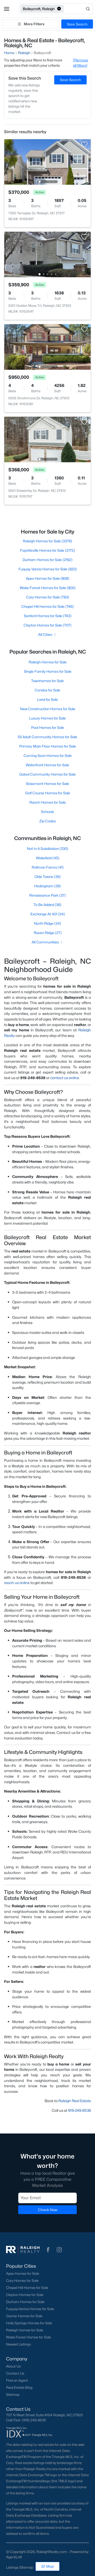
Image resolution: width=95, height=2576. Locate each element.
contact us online (64, 1078)
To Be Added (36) (47, 904)
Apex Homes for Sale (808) (47, 578)
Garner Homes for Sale (24, 2316)
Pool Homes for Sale (47, 727)
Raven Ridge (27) (48, 933)
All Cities (47, 634)
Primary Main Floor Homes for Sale (47, 746)
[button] (6, 8)
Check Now (47, 2209)
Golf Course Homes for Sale (47, 793)
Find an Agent (17, 2380)
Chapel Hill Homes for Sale (27, 2288)
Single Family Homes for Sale (47, 671)
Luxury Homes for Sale (47, 718)
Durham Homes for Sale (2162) (47, 560)
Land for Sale (47, 699)
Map (47, 2566)
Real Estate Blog (19, 2387)
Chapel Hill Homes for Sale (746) (47, 606)
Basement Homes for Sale (47, 783)
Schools (47, 811)
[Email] (47, 2197)
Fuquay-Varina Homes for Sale (30, 2309)
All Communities (47, 942)
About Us (13, 2366)
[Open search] (79, 9)
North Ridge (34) (47, 923)
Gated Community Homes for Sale (47, 774)
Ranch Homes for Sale (47, 802)
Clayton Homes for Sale (24, 2295)
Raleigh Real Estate (74, 2101)
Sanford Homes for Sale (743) (47, 616)
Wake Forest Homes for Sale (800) (47, 588)
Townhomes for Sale (47, 681)
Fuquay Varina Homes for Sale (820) (47, 569)
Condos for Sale (47, 690)
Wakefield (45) (47, 858)
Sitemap (13, 2395)
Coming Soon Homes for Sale (48, 755)
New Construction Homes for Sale (47, 709)
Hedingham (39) (47, 886)
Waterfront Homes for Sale (47, 765)
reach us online (17, 1583)
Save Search (77, 24)
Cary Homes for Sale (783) (47, 597)
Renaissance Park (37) (47, 895)
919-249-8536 (79, 2110)
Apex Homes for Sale (22, 2273)
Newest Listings (18, 2344)
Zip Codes (47, 821)
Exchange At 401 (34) (47, 914)
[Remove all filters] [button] (80, 62)
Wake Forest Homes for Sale (28, 2337)
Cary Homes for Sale (22, 2281)
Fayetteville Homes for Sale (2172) (47, 550)
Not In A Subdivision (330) (47, 848)
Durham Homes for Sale (25, 2302)
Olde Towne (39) (47, 876)
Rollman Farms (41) (48, 867)
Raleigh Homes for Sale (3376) (47, 541)
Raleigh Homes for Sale (48, 662)
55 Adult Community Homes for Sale (47, 737)
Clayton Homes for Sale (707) (47, 625)
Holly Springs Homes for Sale (29, 2323)
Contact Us (15, 2373)
